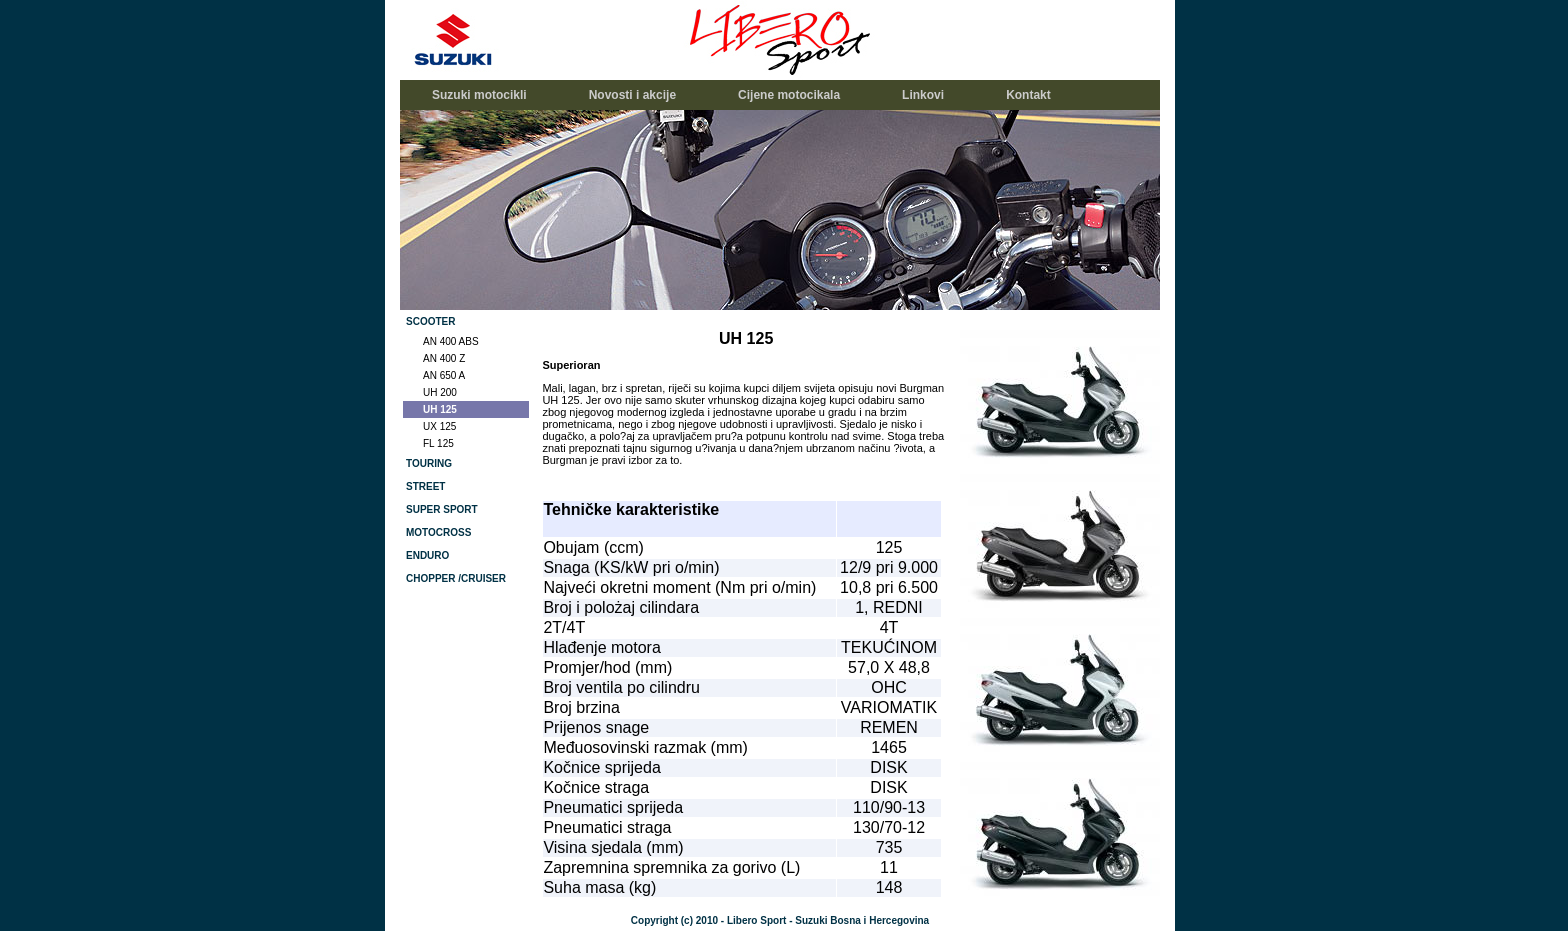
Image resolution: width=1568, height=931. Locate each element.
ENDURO (427, 555)
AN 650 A (444, 375)
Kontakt (1028, 95)
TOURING (429, 463)
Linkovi (923, 95)
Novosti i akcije (632, 95)
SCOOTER (430, 321)
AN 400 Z (444, 358)
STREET (425, 486)
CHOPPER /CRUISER (456, 578)
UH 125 (440, 409)
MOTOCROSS (438, 532)
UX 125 (439, 426)
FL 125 (438, 443)
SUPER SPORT (442, 509)
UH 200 (440, 392)
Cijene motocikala (789, 95)
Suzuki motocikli (479, 95)
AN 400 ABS (451, 341)
